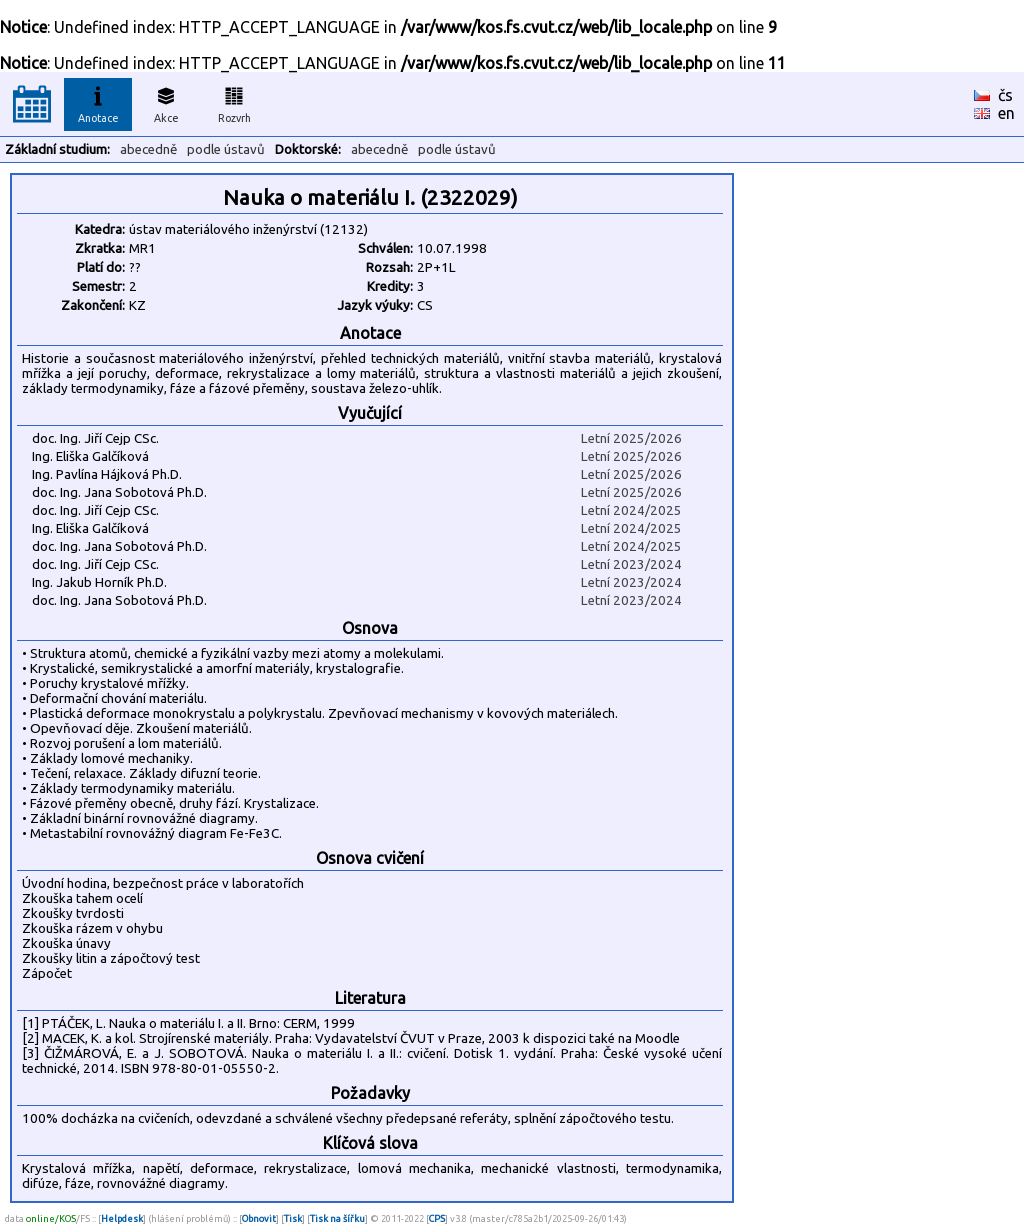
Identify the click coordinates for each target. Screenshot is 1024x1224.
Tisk (293, 1218)
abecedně (148, 149)
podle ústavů (226, 149)
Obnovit (259, 1218)
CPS (437, 1218)
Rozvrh (234, 102)
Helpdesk (122, 1218)
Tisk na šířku (337, 1218)
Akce (166, 102)
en (1006, 113)
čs (1005, 95)
